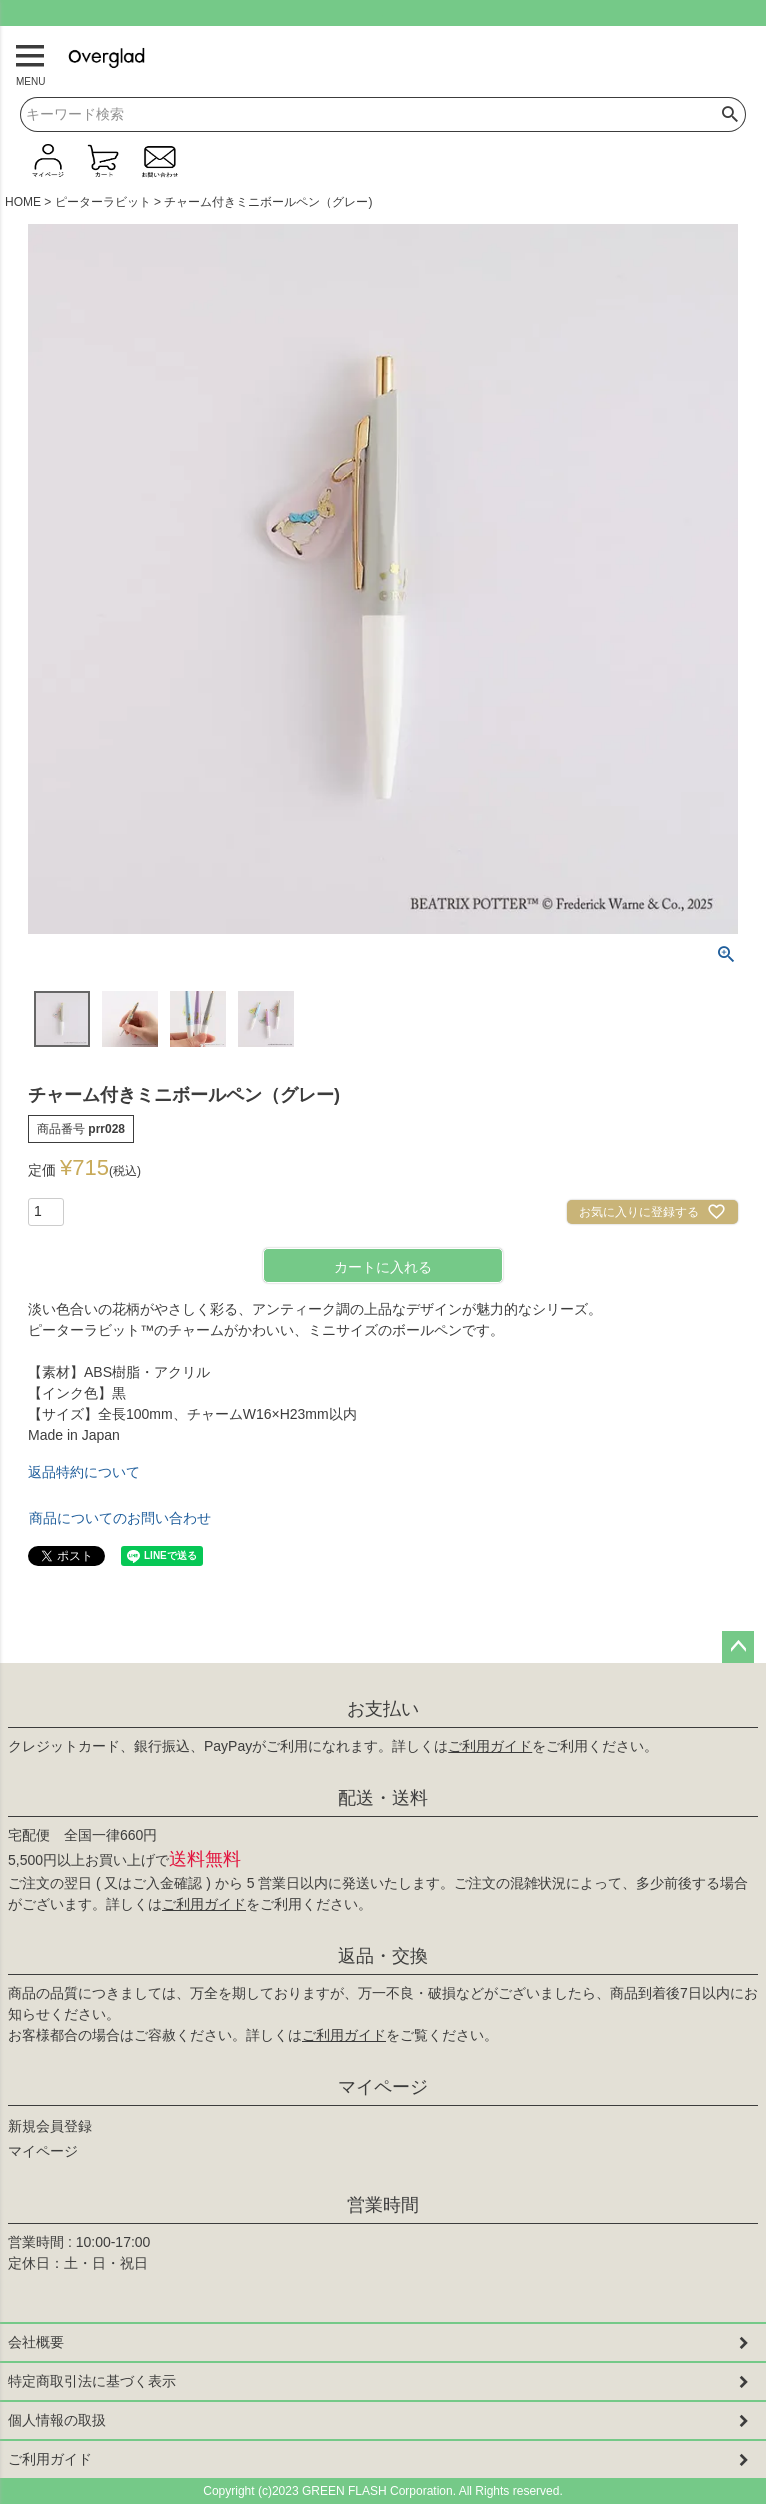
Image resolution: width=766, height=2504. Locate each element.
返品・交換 (383, 1956)
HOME (23, 202)
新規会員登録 (50, 2126)
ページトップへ (738, 1647)
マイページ (383, 2087)
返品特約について (84, 1472)
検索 (730, 114)
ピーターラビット (103, 202)
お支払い (383, 1709)
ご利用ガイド (490, 1746)
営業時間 (383, 2205)
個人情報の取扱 (57, 2420)
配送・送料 (383, 1798)
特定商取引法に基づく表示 (92, 2381)
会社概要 (36, 2342)
